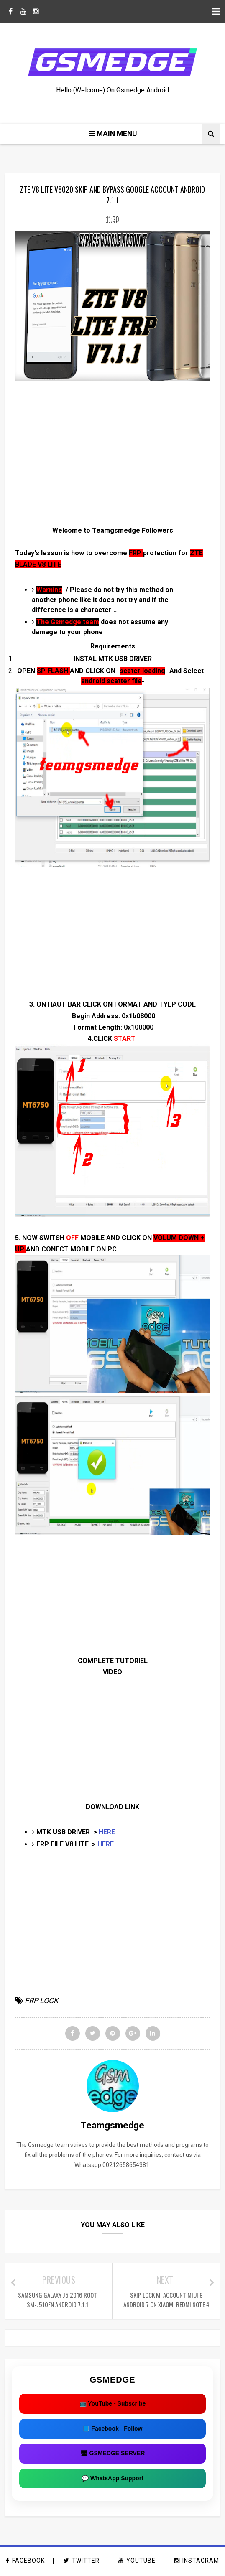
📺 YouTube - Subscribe (112, 2404)
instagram (196, 2561)
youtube (137, 2561)
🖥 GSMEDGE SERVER (112, 2454)
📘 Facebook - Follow (112, 2429)
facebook (25, 2561)
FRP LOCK (41, 2001)
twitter (82, 2561)
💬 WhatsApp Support (112, 2479)
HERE (107, 1833)
